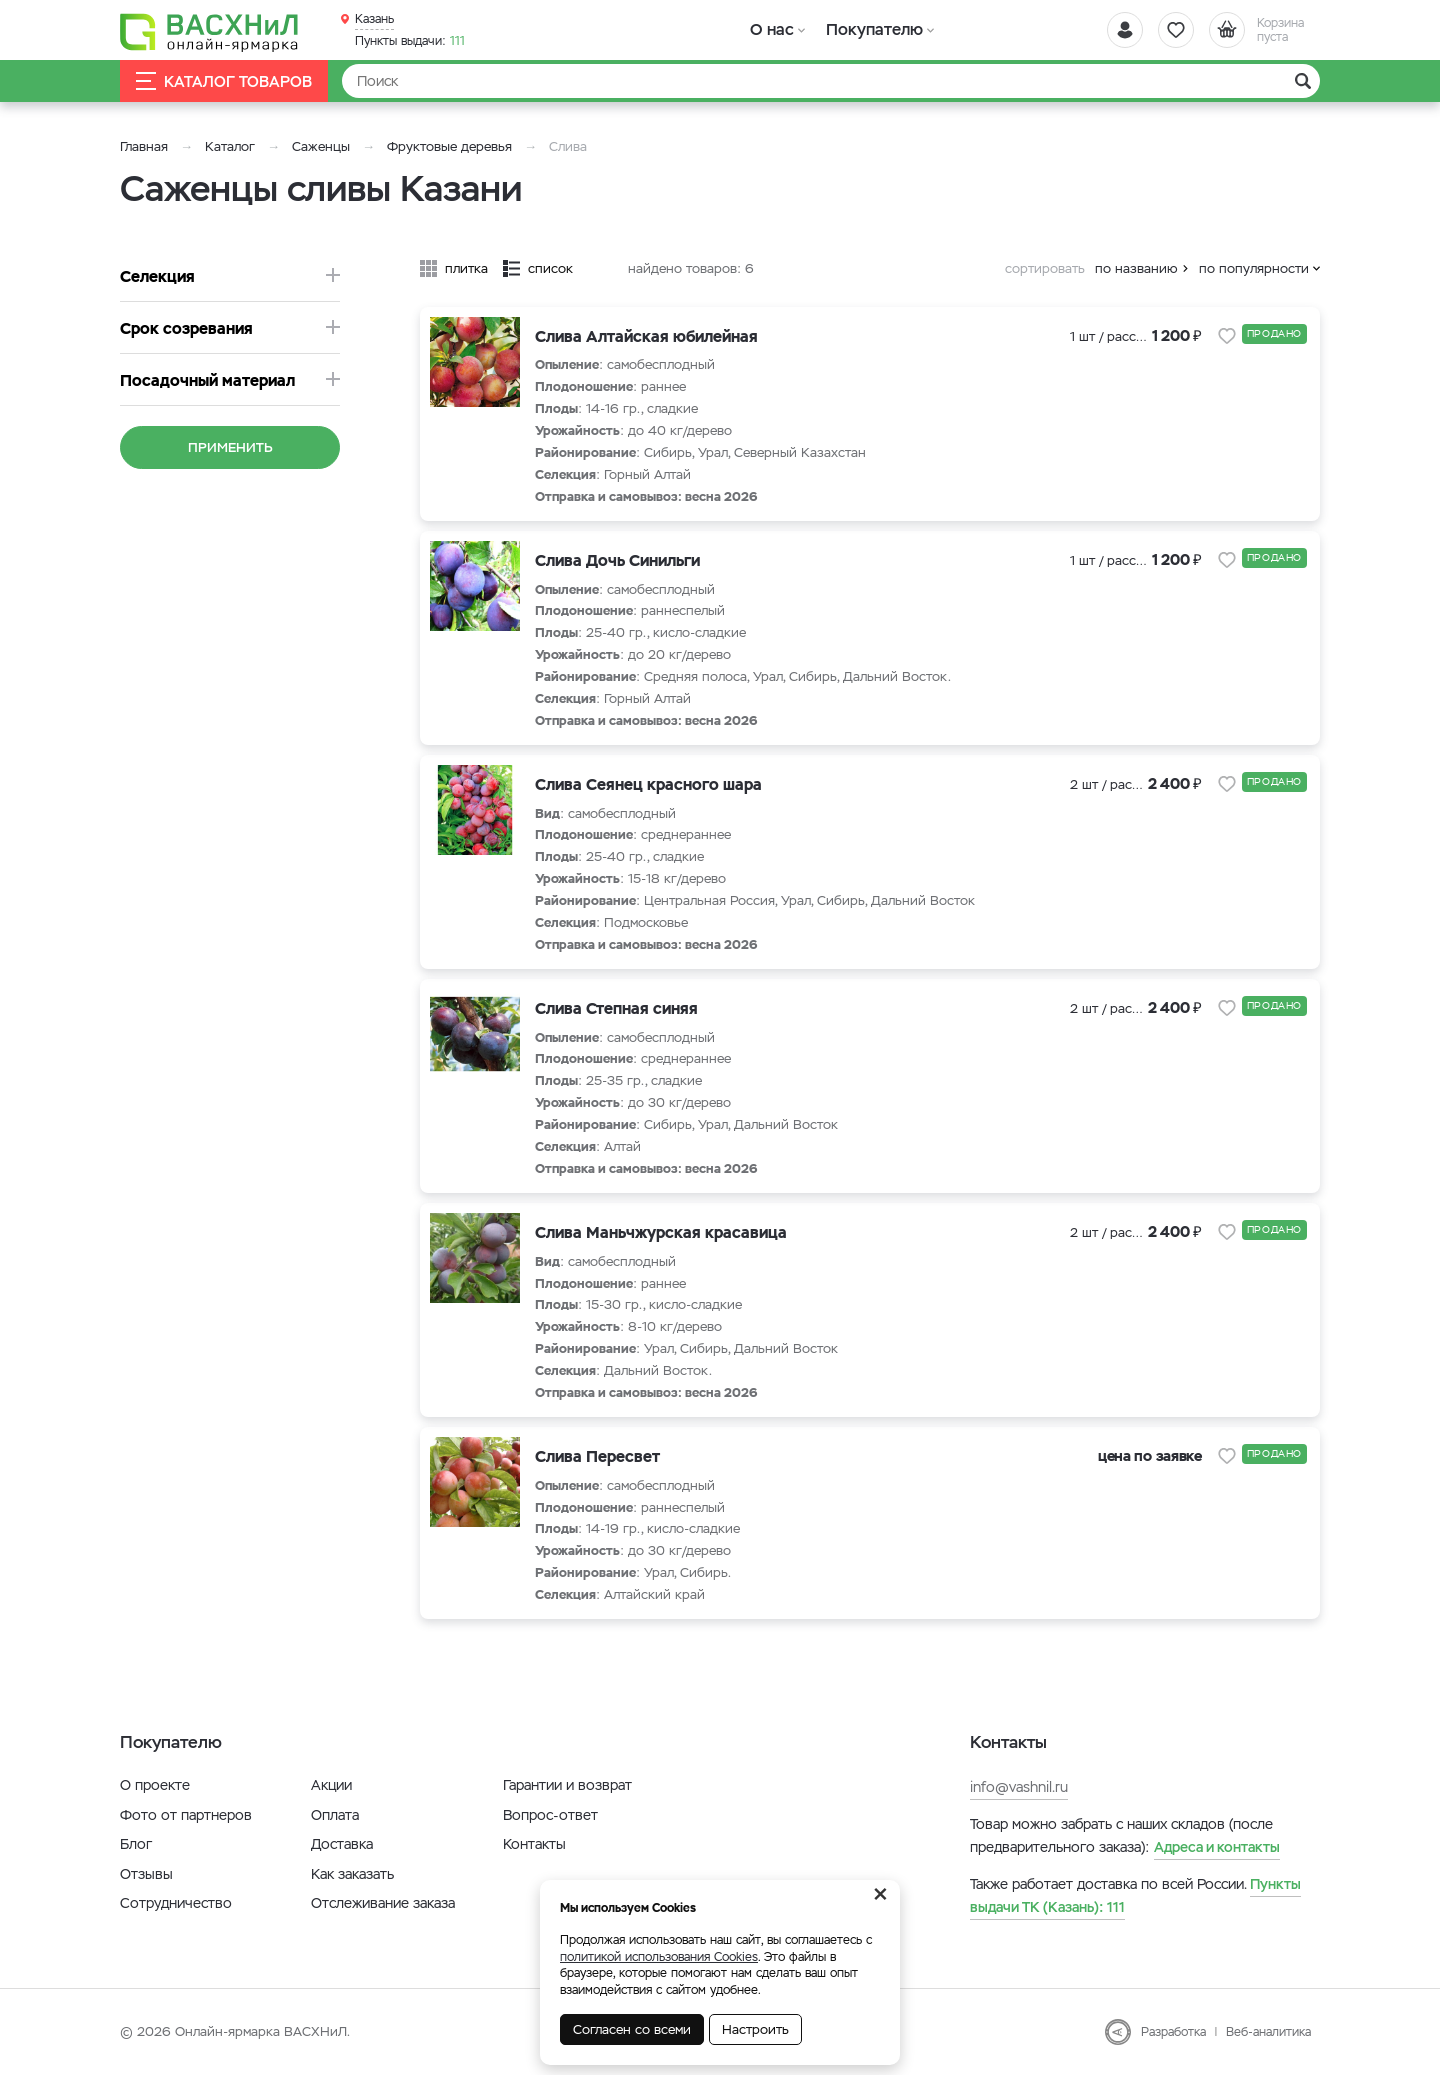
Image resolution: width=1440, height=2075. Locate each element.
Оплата (335, 1815)
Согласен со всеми (632, 2029)
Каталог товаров (224, 81)
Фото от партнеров (186, 1815)
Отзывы (146, 1874)
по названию (1136, 268)
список (550, 268)
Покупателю (873, 29)
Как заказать (352, 1874)
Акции (331, 1785)
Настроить (755, 2029)
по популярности (1254, 268)
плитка (466, 268)
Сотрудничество (176, 1903)
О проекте (155, 1785)
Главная (144, 146)
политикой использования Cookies (659, 1957)
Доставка (342, 1844)
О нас (772, 29)
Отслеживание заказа (383, 1903)
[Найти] (831, 81)
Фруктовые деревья (449, 146)
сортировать (1045, 268)
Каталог (230, 146)
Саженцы (321, 146)
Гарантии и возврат (567, 1785)
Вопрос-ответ (550, 1815)
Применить (230, 447)
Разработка (1173, 2032)
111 (410, 41)
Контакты (534, 1844)
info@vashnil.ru (1019, 1787)
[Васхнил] (210, 31)
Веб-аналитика (1268, 2032)
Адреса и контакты (1217, 1847)
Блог (136, 1844)
